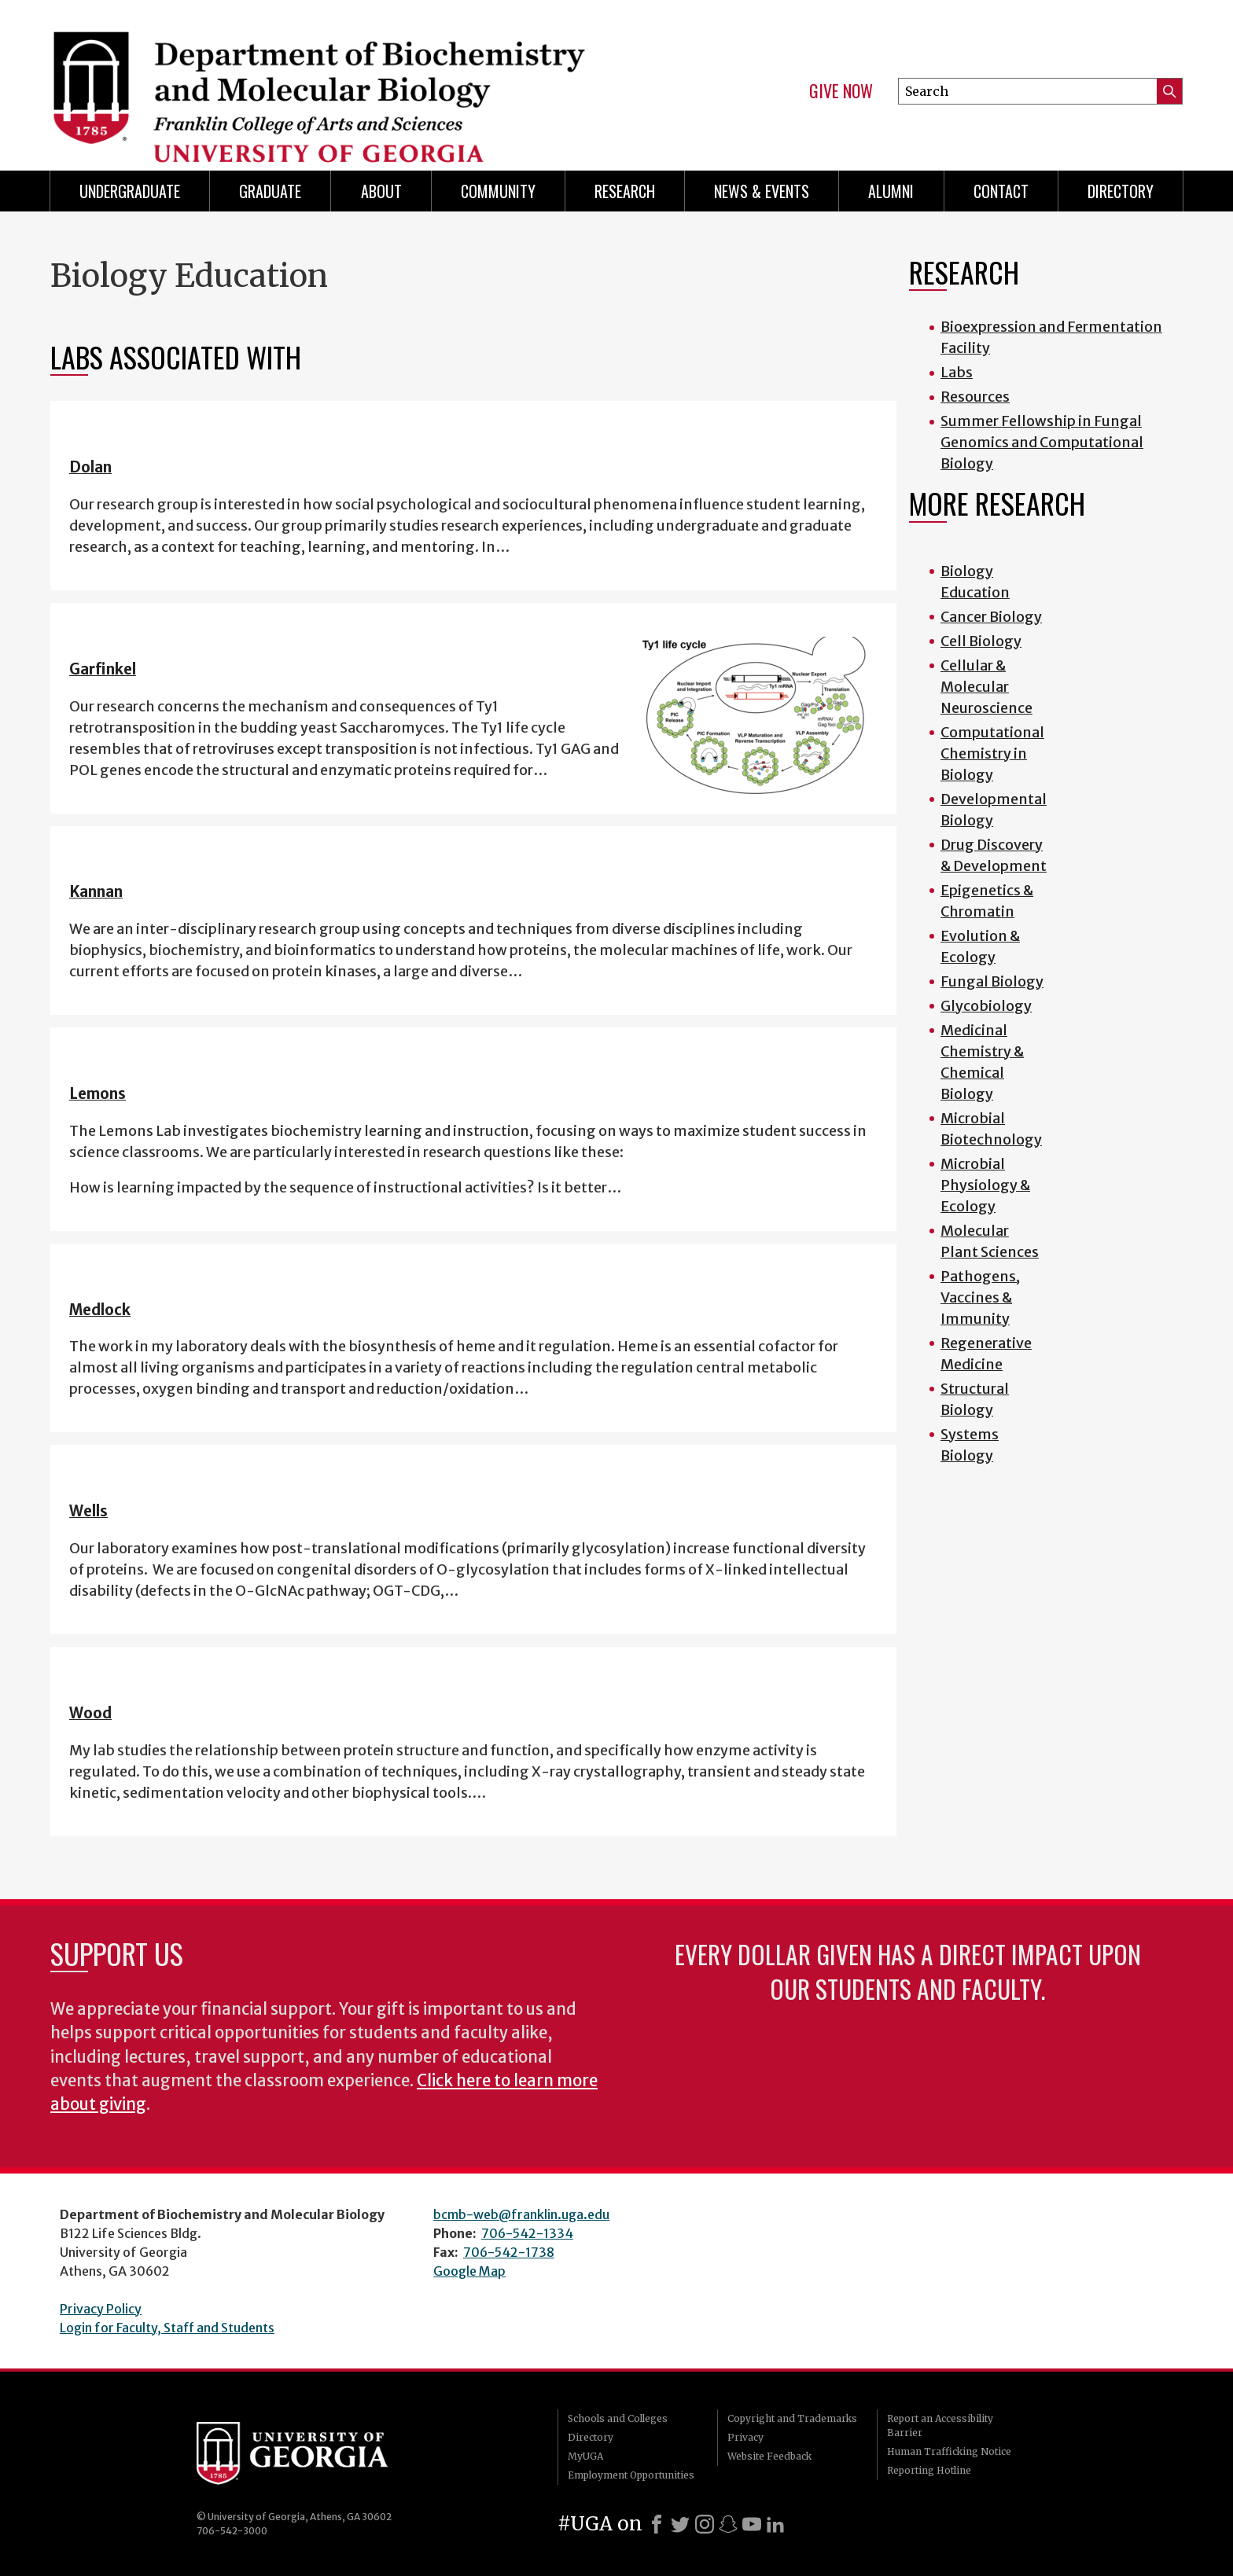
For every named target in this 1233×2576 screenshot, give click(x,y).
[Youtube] (751, 2524)
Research (624, 191)
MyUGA (585, 2456)
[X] (680, 2524)
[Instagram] (704, 2524)
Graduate (270, 191)
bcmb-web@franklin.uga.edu (521, 2214)
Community (498, 191)
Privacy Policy (101, 2309)
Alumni (891, 191)
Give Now (841, 91)
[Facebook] (656, 2524)
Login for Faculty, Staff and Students (167, 2327)
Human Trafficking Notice (949, 2451)
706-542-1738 (508, 2252)
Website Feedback (769, 2456)
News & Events (761, 191)
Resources (975, 397)
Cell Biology (980, 641)
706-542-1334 (527, 2233)
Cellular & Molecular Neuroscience (986, 686)
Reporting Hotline (929, 2470)
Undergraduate (129, 191)
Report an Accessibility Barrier (940, 2425)
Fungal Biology (991, 981)
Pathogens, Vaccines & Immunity (980, 1297)
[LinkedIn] (775, 2524)
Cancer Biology (991, 617)
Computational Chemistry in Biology (992, 753)
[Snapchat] (728, 2524)
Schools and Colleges (618, 2418)
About (381, 191)
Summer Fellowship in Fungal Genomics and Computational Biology (1041, 442)
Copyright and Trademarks (792, 2418)
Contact (1001, 191)
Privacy (745, 2437)
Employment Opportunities (631, 2475)
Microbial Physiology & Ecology (985, 1185)
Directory (1121, 191)
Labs (956, 372)
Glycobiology (986, 1006)
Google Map (469, 2271)
